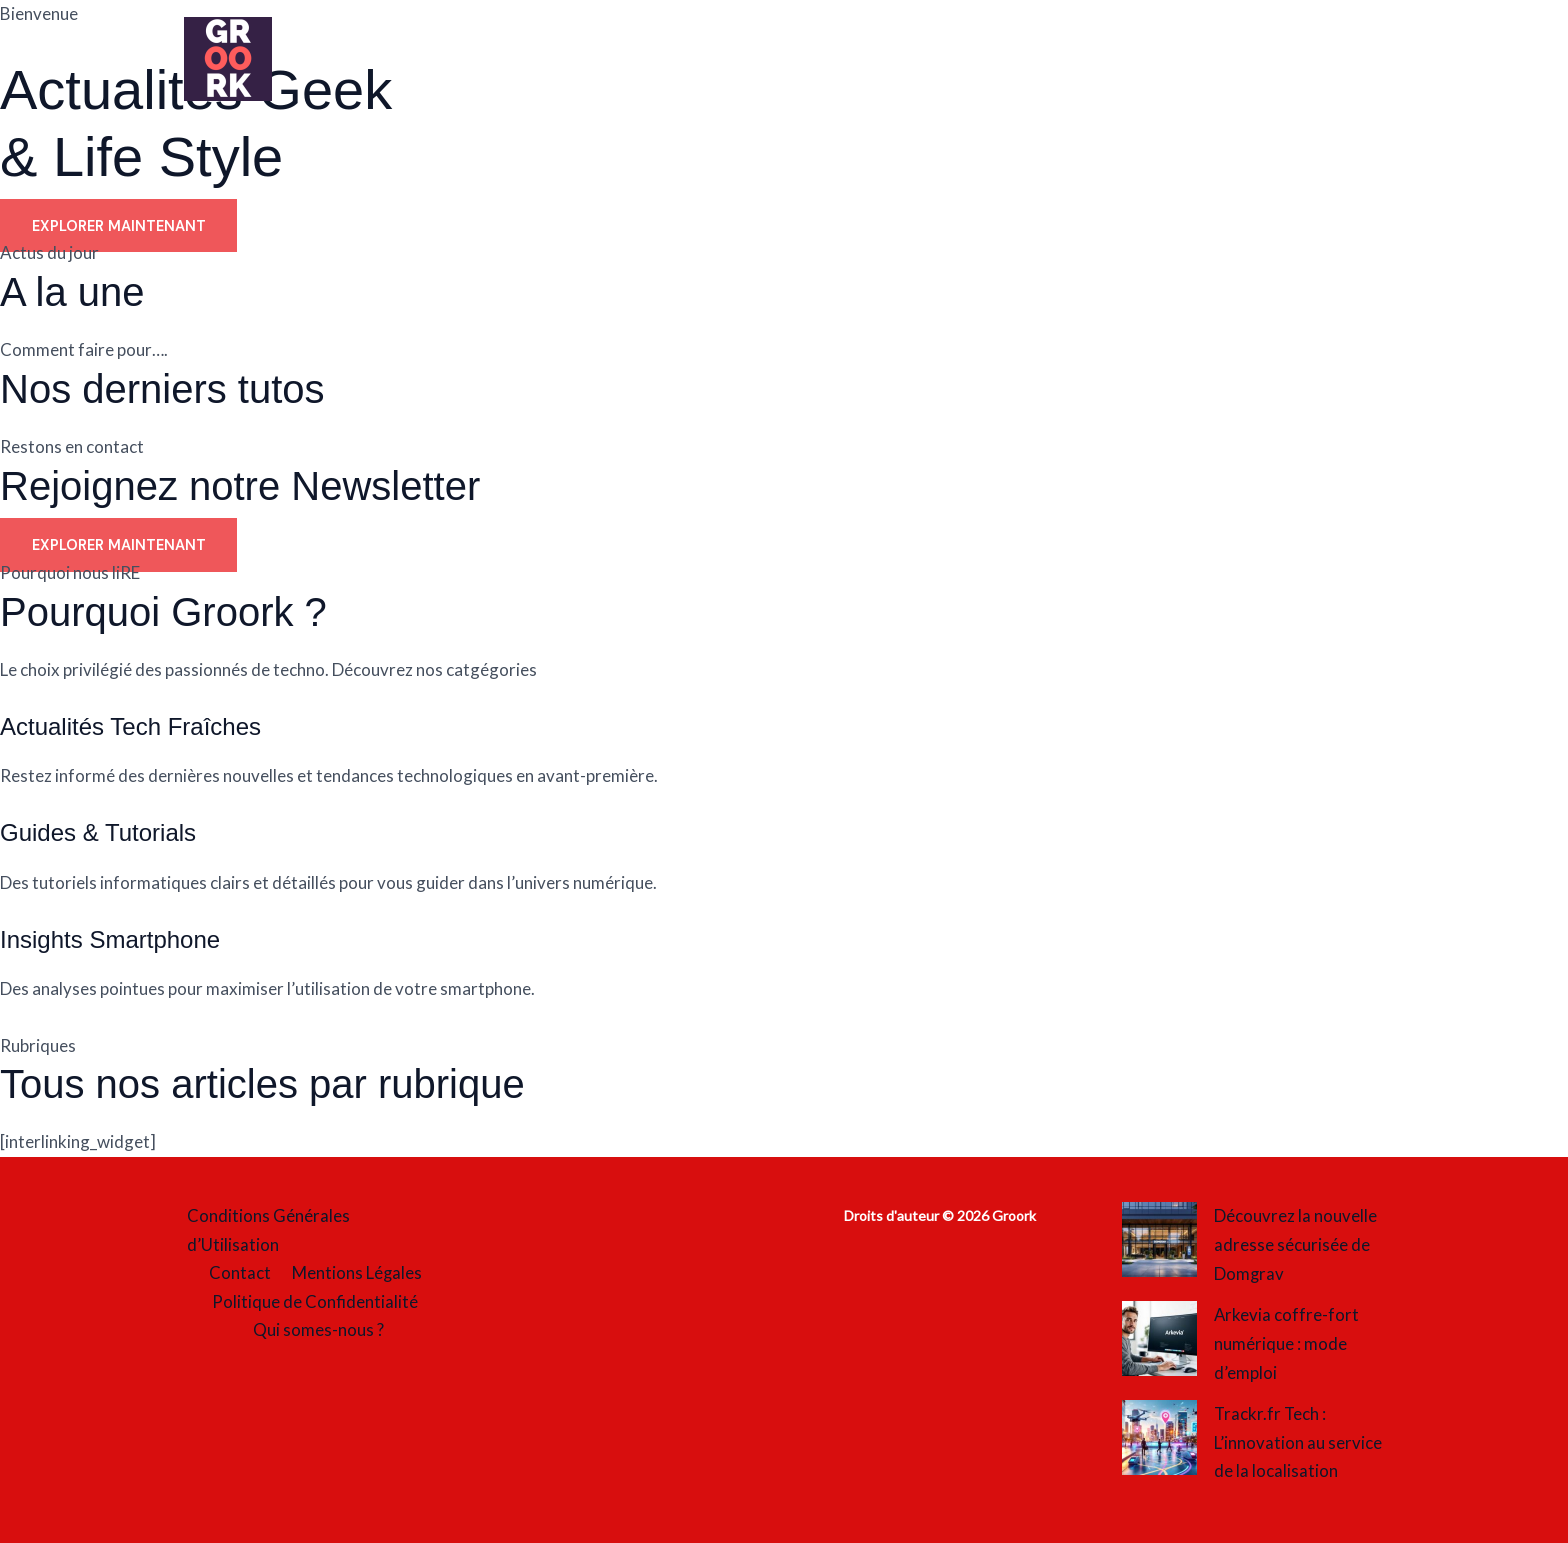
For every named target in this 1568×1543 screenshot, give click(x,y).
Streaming (957, 60)
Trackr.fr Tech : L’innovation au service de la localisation (1298, 1442)
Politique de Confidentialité (315, 1302)
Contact (241, 1273)
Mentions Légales (354, 1273)
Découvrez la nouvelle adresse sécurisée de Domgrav (1295, 1244)
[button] (736, 60)
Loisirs (487, 60)
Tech (1072, 60)
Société (829, 60)
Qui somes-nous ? (319, 1331)
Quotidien (695, 60)
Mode (579, 60)
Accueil (383, 60)
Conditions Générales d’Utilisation (265, 1230)
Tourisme (1183, 60)
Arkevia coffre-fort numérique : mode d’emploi (1287, 1343)
